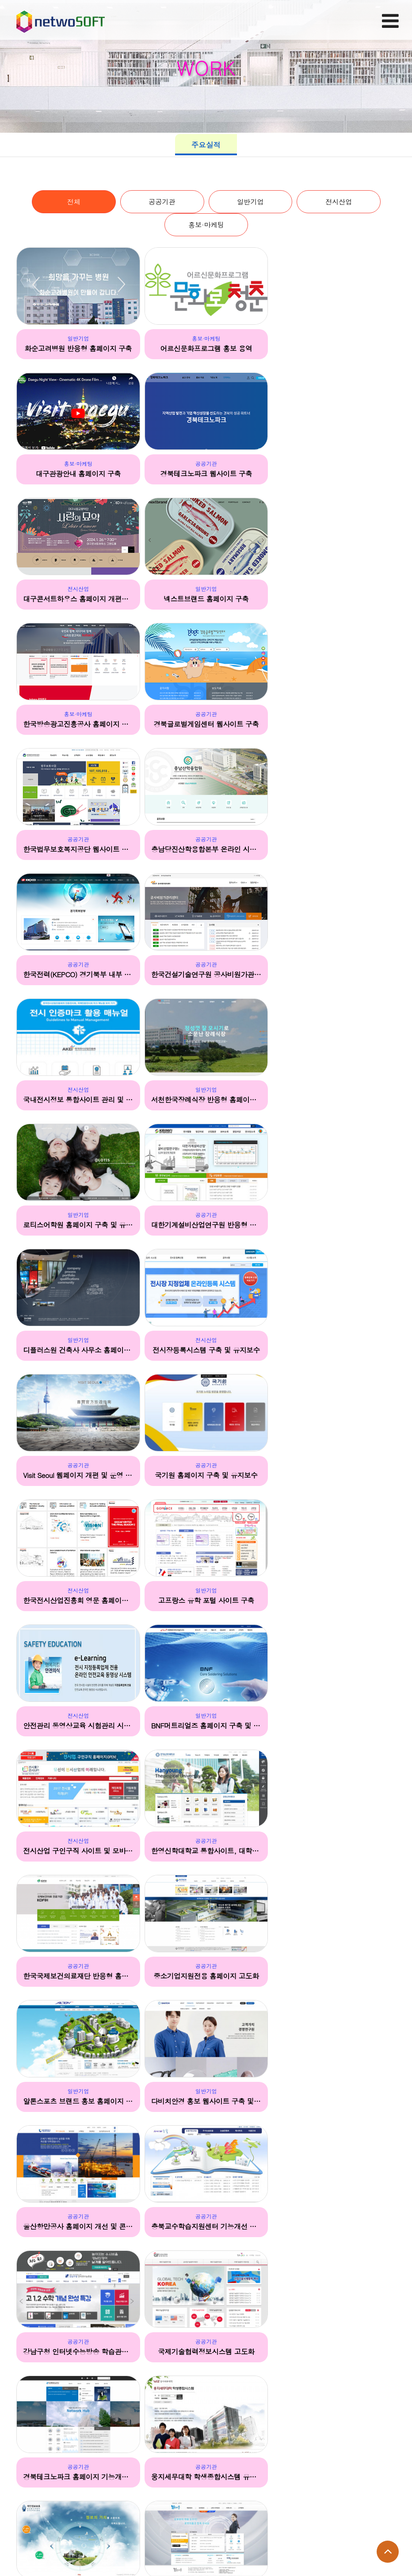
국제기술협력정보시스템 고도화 (78, 1725)
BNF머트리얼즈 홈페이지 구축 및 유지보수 (333, 1225)
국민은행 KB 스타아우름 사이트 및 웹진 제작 (333, 2351)
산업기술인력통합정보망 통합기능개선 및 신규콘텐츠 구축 (333, 1850)
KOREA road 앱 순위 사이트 (78, 2476)
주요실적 (206, 144)
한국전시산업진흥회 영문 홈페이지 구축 (333, 1100)
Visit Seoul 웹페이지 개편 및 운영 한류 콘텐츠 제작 (78, 1100)
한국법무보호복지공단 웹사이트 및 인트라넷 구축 (333, 599)
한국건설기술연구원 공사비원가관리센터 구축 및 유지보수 (333, 725)
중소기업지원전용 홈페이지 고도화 (78, 1475)
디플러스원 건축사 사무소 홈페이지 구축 (206, 975)
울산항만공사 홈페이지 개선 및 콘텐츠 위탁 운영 (78, 1600)
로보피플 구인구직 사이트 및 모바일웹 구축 (206, 1850)
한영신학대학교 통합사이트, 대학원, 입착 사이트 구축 (206, 1350)
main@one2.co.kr (73, 2545)
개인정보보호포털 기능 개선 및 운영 (78, 1850)
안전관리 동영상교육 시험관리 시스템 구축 (206, 1225)
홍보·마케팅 (206, 225)
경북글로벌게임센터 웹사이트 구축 (206, 599)
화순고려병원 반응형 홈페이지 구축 (78, 349)
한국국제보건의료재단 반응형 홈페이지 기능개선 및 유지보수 (333, 1350)
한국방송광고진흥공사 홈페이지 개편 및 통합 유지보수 (78, 599)
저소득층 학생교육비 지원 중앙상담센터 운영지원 (206, 1975)
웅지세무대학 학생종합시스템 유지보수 (333, 1725)
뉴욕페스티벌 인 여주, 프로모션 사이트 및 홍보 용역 (206, 2351)
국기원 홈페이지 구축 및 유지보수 (206, 1100)
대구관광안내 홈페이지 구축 (333, 349)
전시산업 (338, 202)
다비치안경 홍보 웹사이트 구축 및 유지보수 (333, 1475)
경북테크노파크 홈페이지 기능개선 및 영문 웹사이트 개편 (206, 1725)
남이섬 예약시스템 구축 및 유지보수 (78, 1975)
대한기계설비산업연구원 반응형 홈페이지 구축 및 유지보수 (78, 975)
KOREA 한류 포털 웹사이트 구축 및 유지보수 (206, 2226)
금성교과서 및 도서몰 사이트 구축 (206, 2100)
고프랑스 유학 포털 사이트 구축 (78, 1225)
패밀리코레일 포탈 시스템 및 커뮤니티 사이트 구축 (78, 2226)
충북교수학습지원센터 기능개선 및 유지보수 (206, 1600)
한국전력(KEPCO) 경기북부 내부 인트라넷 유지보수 (206, 725)
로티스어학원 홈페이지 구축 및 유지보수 (333, 849)
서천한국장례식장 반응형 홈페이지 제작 (206, 849)
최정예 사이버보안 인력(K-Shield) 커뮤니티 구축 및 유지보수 (333, 2100)
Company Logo (60, 19)
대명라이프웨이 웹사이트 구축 (334, 1975)
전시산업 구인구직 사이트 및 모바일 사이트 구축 (78, 1350)
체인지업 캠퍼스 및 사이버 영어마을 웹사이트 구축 (333, 2226)
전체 (73, 202)
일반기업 (250, 202)
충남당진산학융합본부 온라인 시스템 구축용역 (78, 725)
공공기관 (162, 202)
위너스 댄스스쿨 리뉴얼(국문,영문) (78, 2351)
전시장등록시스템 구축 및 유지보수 (333, 975)
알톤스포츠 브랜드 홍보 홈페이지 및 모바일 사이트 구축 (206, 1475)
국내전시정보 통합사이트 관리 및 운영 (78, 849)
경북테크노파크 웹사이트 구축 (78, 474)
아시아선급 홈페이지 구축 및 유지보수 (78, 2100)
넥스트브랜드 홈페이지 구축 (333, 474)
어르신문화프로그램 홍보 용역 (206, 349)
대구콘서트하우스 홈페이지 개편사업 (206, 474)
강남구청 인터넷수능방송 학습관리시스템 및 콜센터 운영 (333, 1600)
